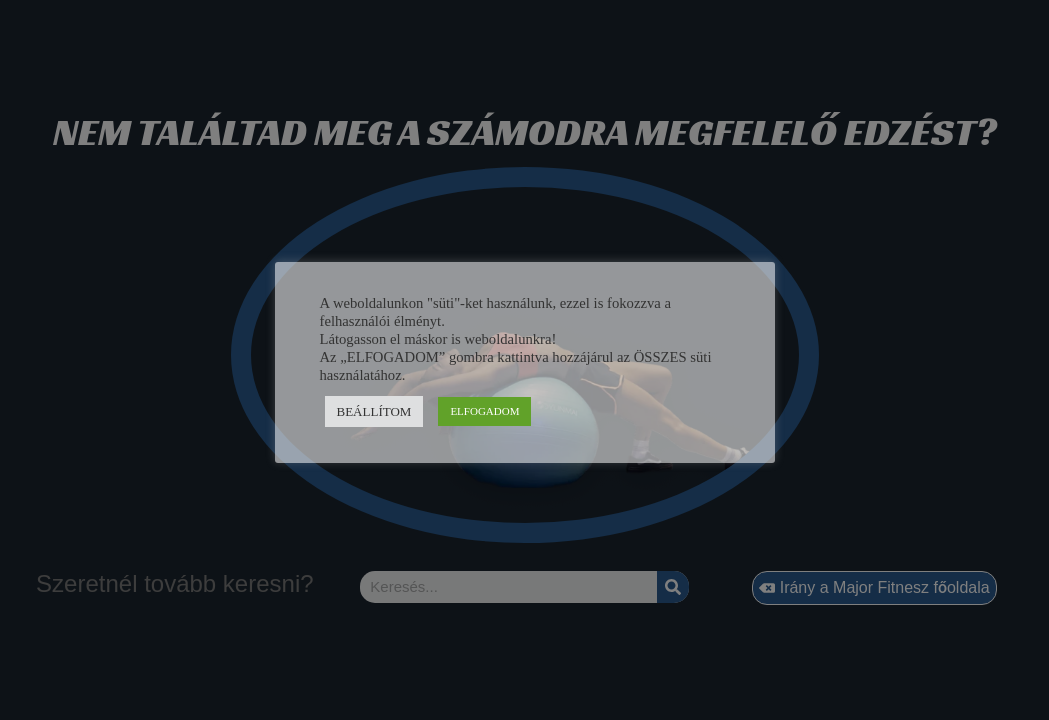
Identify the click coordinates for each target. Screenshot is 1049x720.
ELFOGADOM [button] (484, 411)
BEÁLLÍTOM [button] (374, 411)
